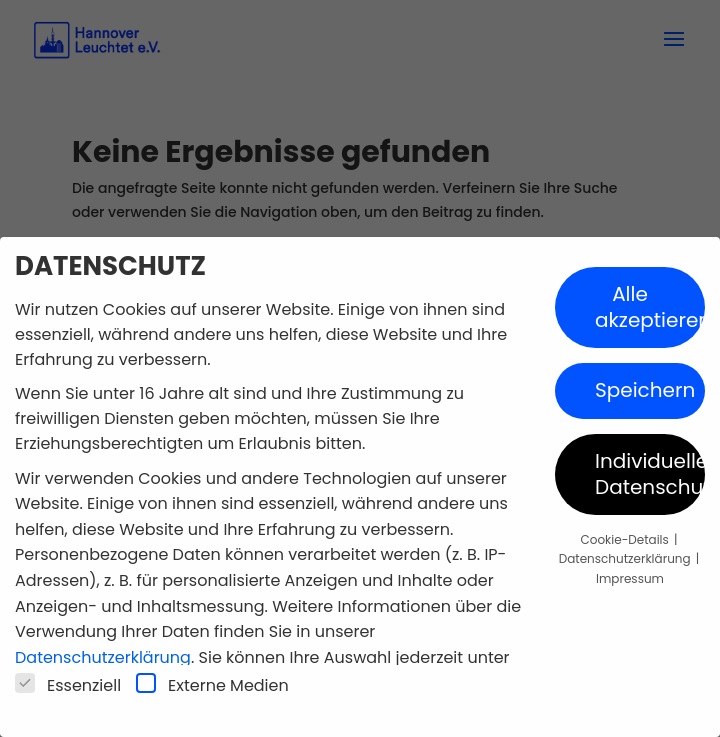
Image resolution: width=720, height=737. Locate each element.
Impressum (630, 578)
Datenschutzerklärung (103, 657)
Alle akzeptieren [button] (650, 307)
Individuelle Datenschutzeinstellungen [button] (650, 474)
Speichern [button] (645, 390)
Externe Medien (212, 685)
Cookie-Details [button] (626, 539)
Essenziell (68, 685)
